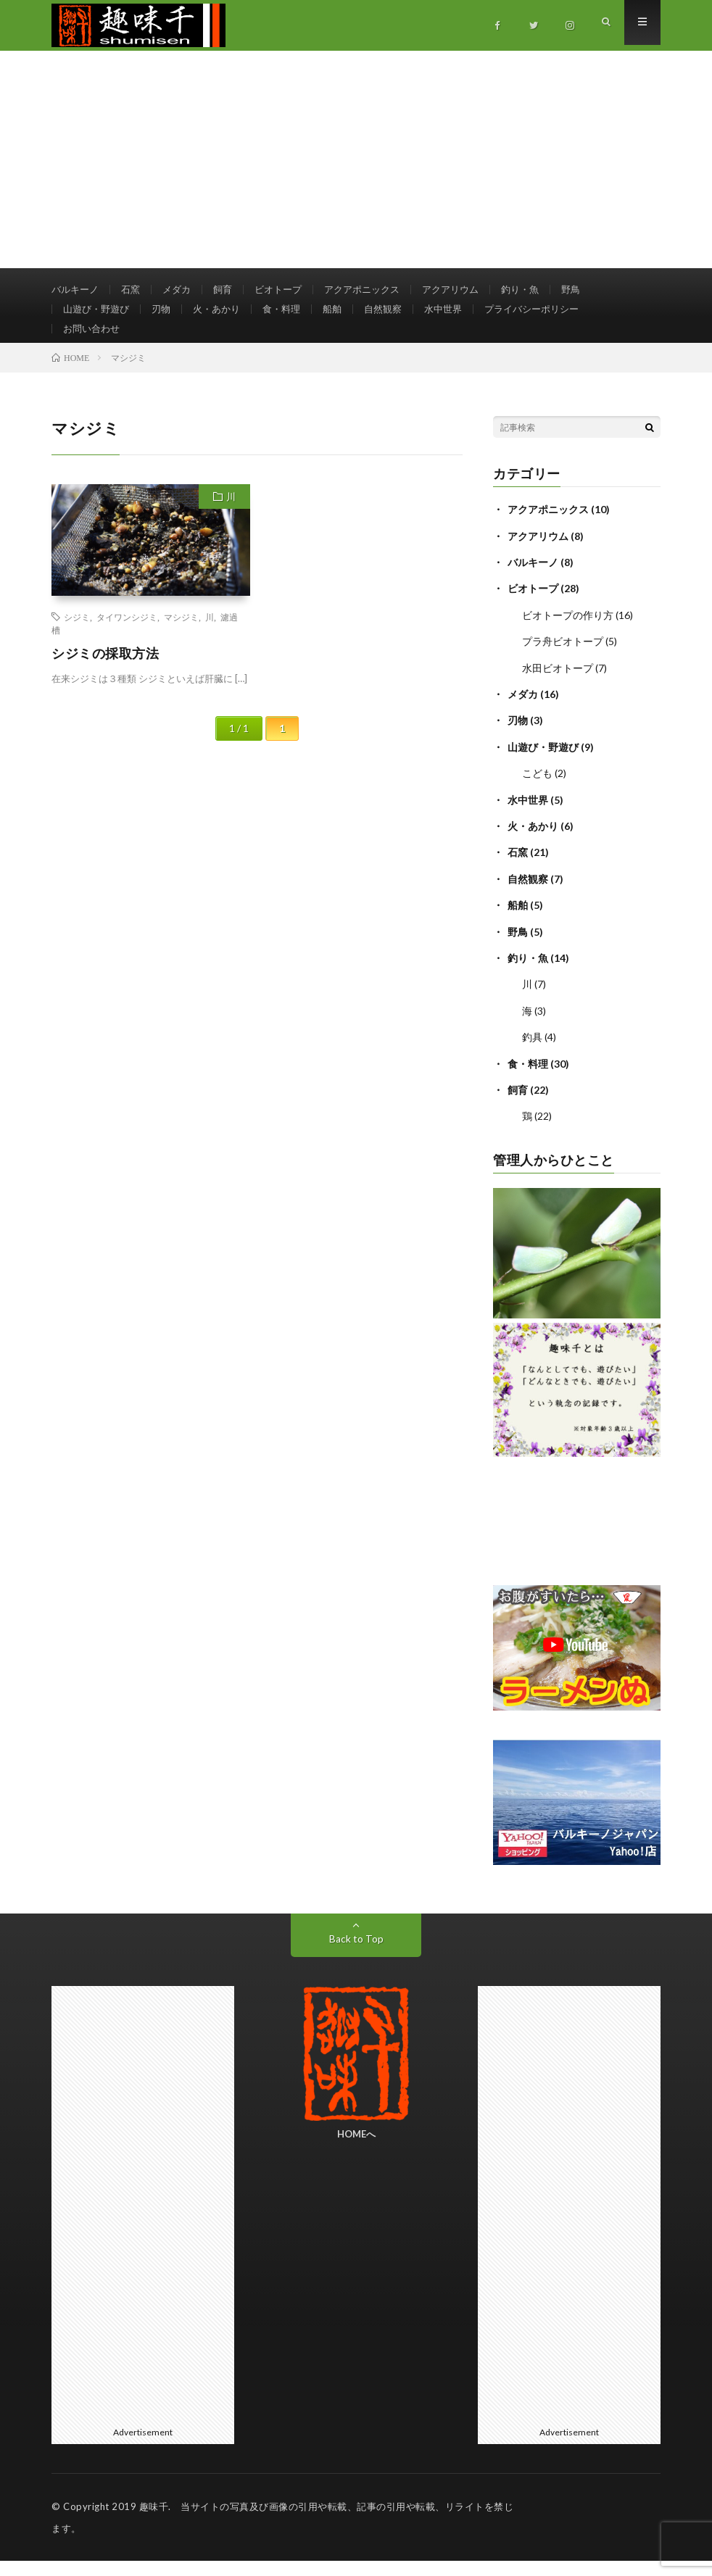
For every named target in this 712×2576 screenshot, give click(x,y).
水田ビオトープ (557, 688)
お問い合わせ (93, 343)
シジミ (77, 639)
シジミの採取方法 (105, 676)
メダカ (182, 289)
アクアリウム (470, 289)
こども (537, 792)
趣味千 (154, 2521)
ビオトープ (288, 289)
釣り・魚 (543, 289)
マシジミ (181, 639)
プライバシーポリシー (555, 316)
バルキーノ (76, 289)
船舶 (346, 316)
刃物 (167, 316)
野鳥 (597, 289)
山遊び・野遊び (98, 316)
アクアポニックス (377, 289)
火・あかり (224, 316)
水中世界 (462, 316)
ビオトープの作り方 (567, 636)
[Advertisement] (356, 159)
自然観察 (398, 316)
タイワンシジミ (126, 639)
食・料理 (293, 316)
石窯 (135, 289)
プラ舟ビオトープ (562, 662)
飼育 (230, 289)
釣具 (532, 1053)
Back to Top (356, 1954)
